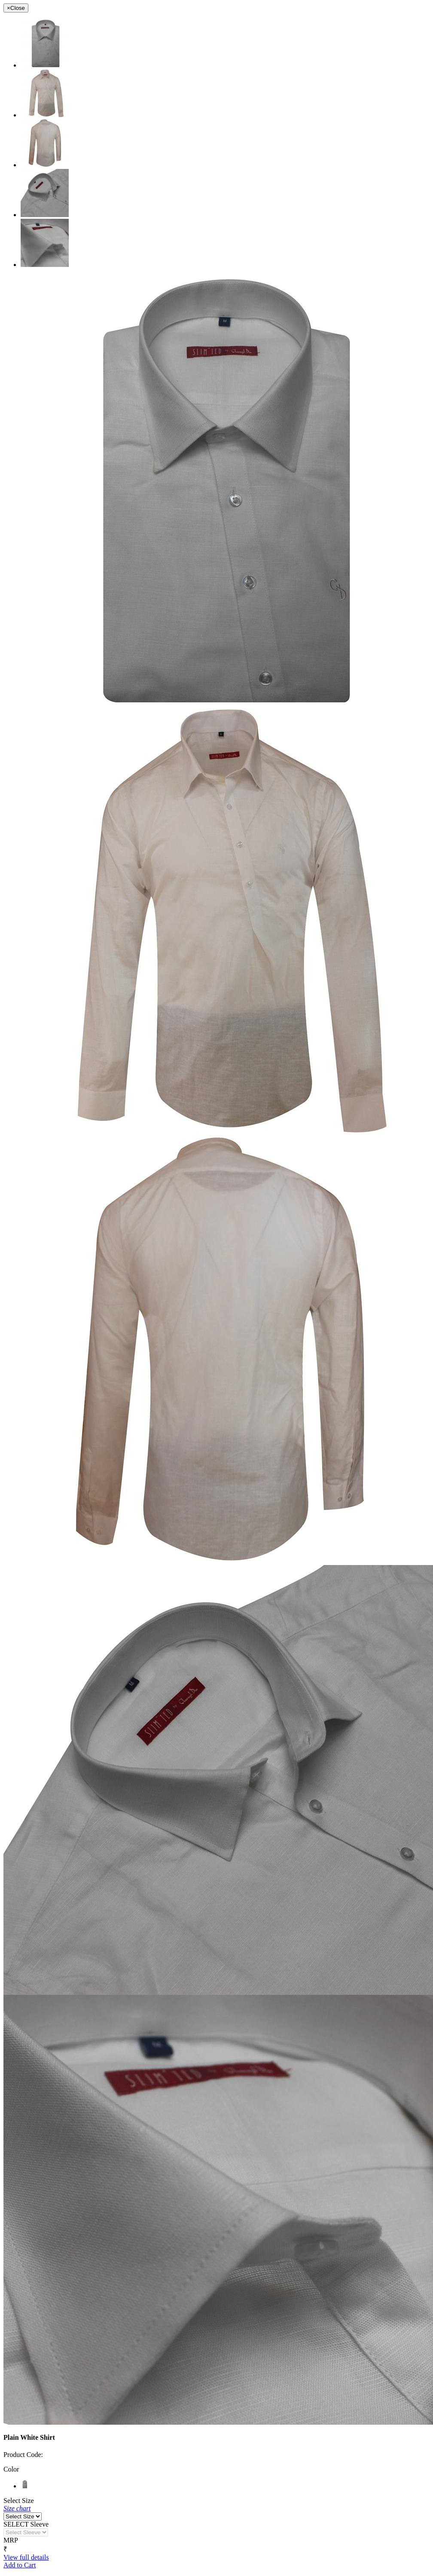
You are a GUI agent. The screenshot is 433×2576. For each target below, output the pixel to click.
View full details (26, 2557)
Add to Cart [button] (19, 2565)
